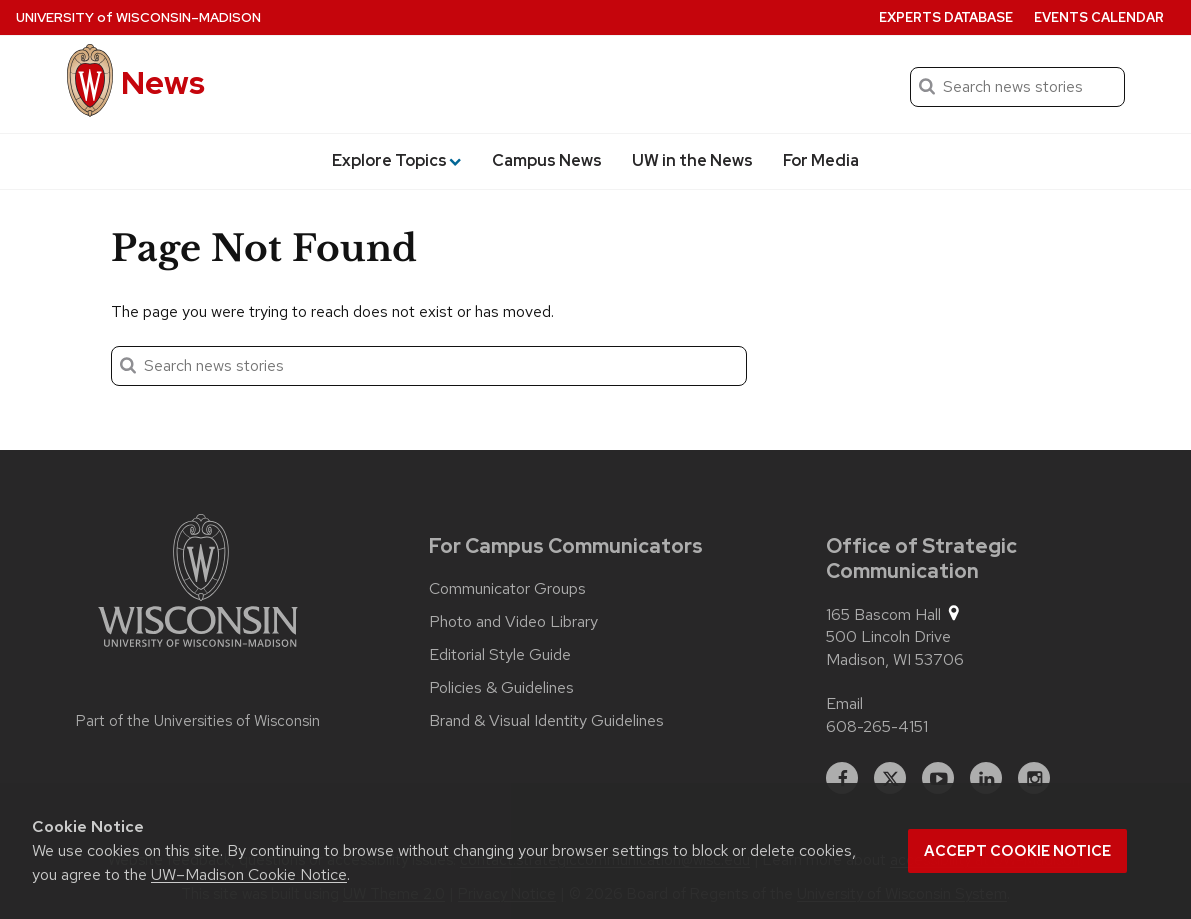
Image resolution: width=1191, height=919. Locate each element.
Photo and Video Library (513, 622)
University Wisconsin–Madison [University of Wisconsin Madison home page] (138, 17)
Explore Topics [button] (396, 160)
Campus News (547, 160)
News (163, 82)
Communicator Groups (507, 589)
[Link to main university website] (198, 584)
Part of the (198, 721)
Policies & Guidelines (501, 688)
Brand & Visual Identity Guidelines (546, 721)
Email (844, 703)
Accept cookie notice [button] (1017, 851)
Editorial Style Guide (500, 655)
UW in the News (692, 160)
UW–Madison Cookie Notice (249, 874)
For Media (821, 160)
